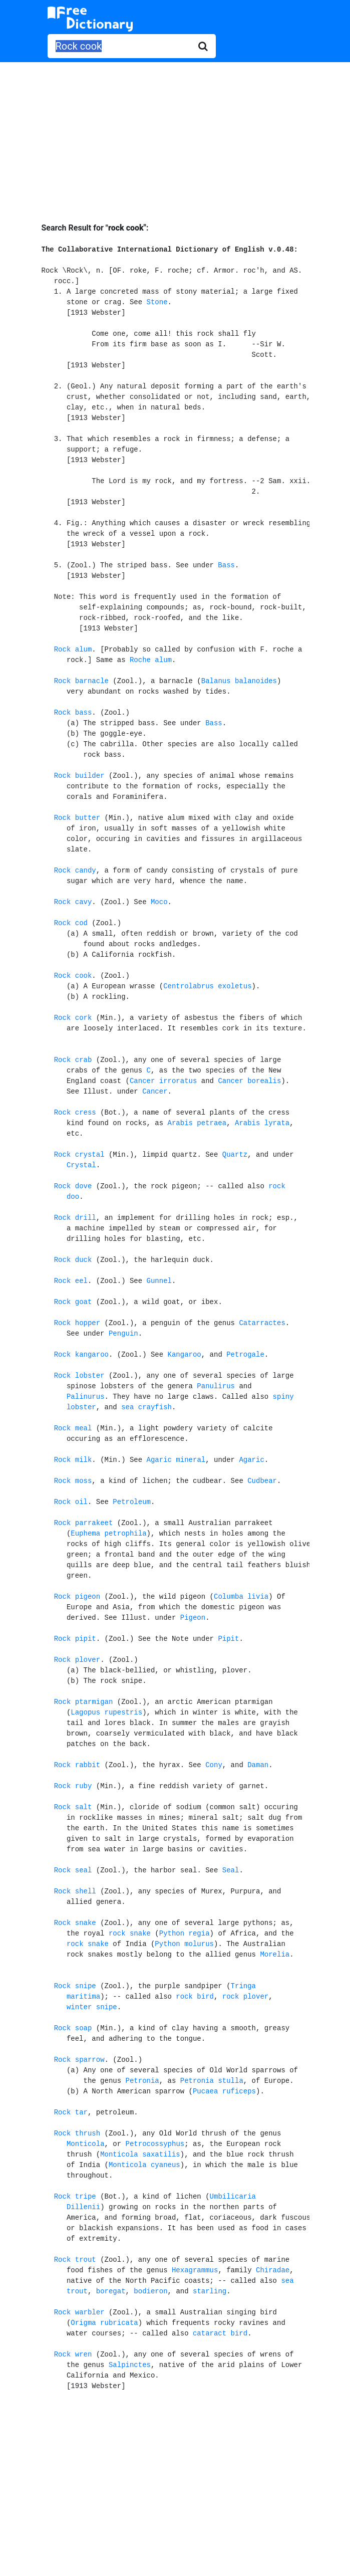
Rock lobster (79, 1376)
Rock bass (73, 713)
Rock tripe (75, 2197)
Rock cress (75, 1113)
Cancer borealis (249, 1081)
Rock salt (73, 1807)
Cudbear (262, 1481)
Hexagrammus (195, 2270)
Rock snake (75, 1923)
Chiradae (272, 2270)
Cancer (154, 1092)
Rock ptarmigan (83, 1702)
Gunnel (159, 1281)
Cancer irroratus (163, 1081)
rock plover (245, 1997)
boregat (111, 2291)
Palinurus (86, 1397)
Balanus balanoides (239, 681)
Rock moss (73, 1481)
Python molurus (184, 1944)
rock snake (130, 1933)
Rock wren (73, 2354)
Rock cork (73, 1018)
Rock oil (71, 1502)
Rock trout (75, 2260)
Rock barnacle (81, 681)
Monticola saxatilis (140, 2155)
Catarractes (262, 1323)
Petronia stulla (211, 2081)
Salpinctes (130, 2365)
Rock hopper (77, 1323)
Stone (157, 302)
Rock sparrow (79, 2060)
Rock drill (75, 1218)
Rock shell (75, 1891)
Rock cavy (73, 902)
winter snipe (92, 2007)
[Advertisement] (175, 135)
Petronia (142, 2081)
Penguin (123, 1334)
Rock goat (73, 1302)
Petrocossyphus (155, 2144)
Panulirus (216, 1386)
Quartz (234, 1155)
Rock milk (73, 1460)
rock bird (195, 1997)
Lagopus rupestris (106, 1712)
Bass (226, 565)
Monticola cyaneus (144, 2165)
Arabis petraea (197, 1123)
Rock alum (73, 650)
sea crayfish (146, 1407)
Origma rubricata (104, 2323)
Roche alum (151, 660)
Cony (213, 1765)
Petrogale (245, 1355)
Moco (159, 902)
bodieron (150, 2291)
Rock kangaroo (81, 1355)
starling (209, 2291)
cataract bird (220, 2333)
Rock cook (73, 976)
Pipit (228, 1639)
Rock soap (73, 2028)
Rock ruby (73, 1786)
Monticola (86, 2144)
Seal (230, 1870)
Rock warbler (79, 2312)
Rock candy (75, 871)
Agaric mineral (176, 1460)
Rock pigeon (77, 1597)
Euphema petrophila (108, 1534)
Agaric (251, 1460)
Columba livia (241, 1597)
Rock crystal (79, 1155)
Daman (257, 1765)
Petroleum (132, 1502)
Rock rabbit (77, 1765)
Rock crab (73, 1060)
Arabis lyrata (262, 1123)
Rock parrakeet (83, 1523)
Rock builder (79, 776)
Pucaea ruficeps (224, 2091)
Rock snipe (75, 1986)
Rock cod (71, 923)
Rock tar (71, 2112)
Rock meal (73, 1428)
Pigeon (192, 1618)
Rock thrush (77, 2133)
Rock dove (73, 1186)
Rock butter (77, 818)
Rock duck (73, 1260)
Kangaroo (184, 1355)
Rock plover (77, 1660)
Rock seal (73, 1870)
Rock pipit (75, 1639)
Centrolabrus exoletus (207, 986)
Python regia (184, 1933)
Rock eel (71, 1281)
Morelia (274, 1955)
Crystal (81, 1165)
